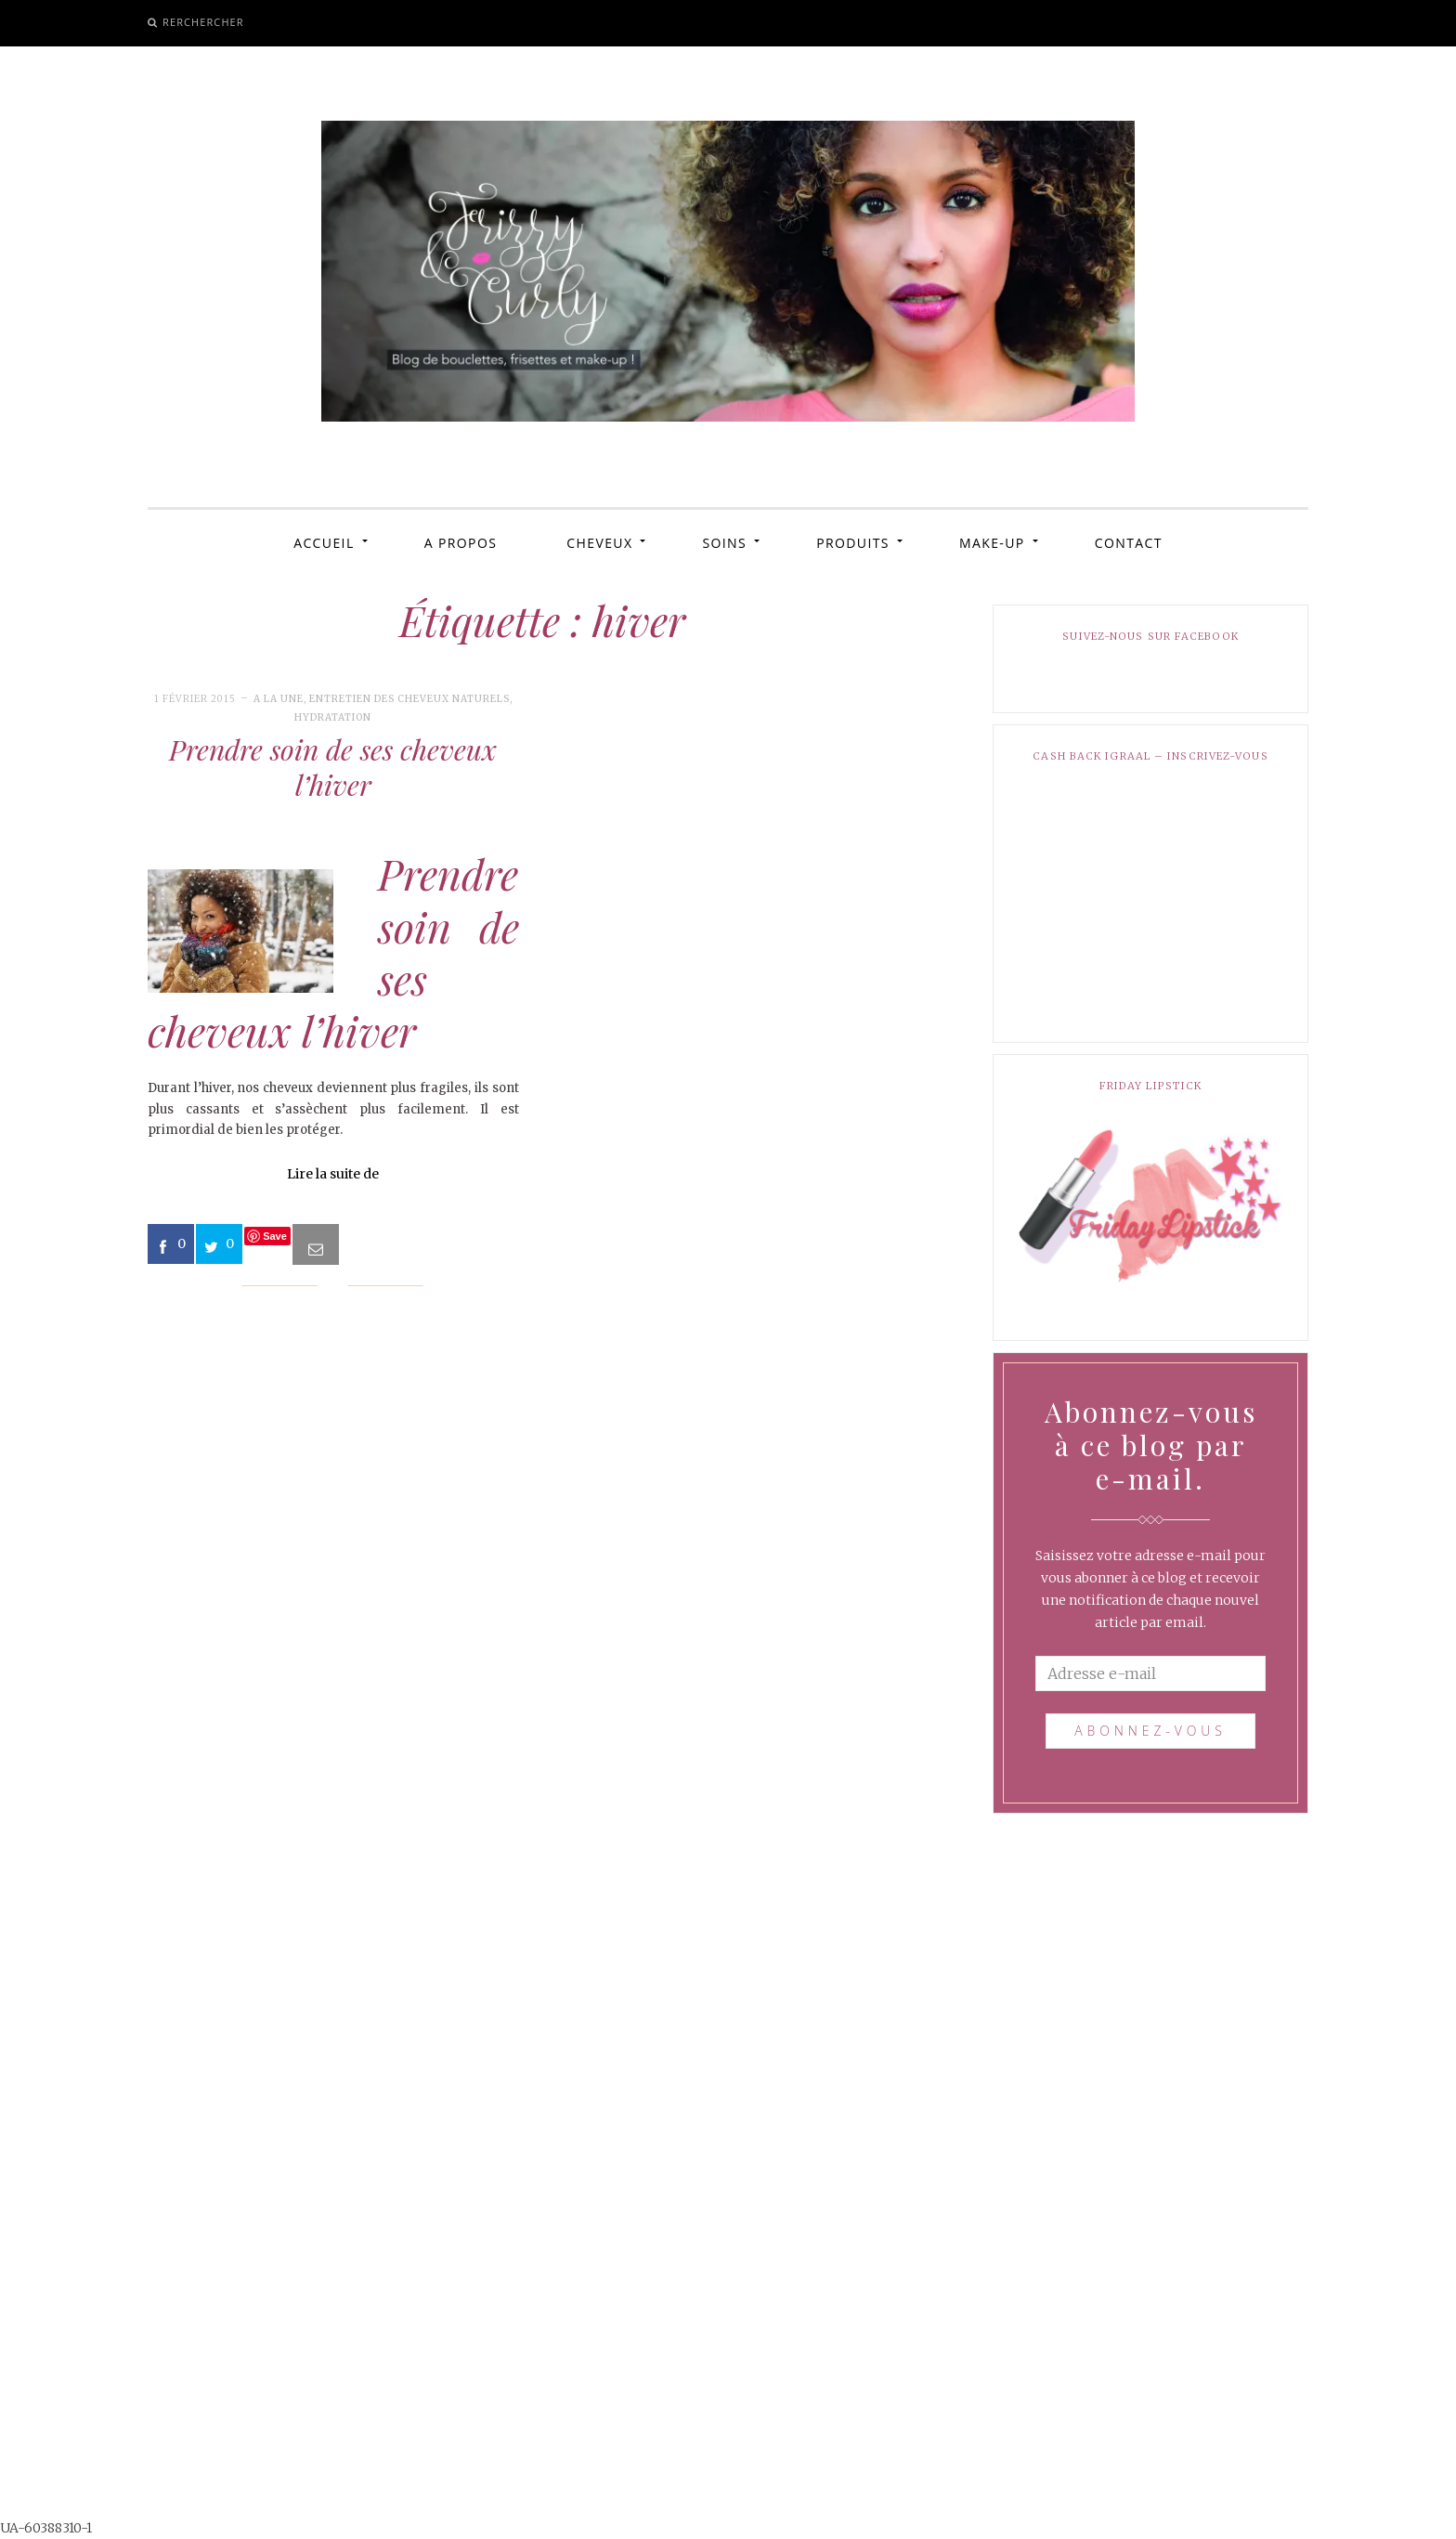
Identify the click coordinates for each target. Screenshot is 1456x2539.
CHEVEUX (599, 543)
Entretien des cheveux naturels (409, 699)
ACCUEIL (324, 543)
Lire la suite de (333, 1173)
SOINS (724, 543)
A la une (279, 699)
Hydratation (332, 717)
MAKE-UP (992, 543)
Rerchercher (203, 22)
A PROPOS (461, 543)
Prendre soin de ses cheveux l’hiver (333, 767)
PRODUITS (853, 543)
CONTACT (1129, 543)
